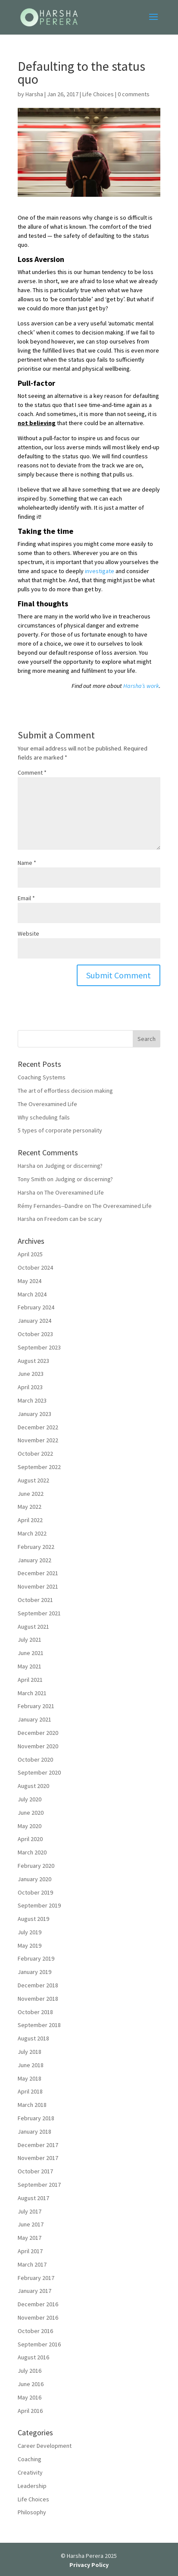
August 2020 (33, 1786)
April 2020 (30, 1839)
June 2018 (31, 2065)
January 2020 (34, 1879)
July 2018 (29, 2052)
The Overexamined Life (47, 1104)
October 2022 (35, 1453)
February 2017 (36, 2278)
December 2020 (38, 1733)
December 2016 (38, 2304)
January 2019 (34, 1972)
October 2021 (35, 1600)
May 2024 (29, 1281)
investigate (99, 571)
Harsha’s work (141, 686)
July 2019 (29, 1932)
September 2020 (39, 1772)
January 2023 (34, 1414)
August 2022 (33, 1480)
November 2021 (38, 1586)
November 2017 (38, 2158)
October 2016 (35, 2331)
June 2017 (31, 2224)
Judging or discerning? (73, 1166)
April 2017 (30, 2251)
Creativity (30, 2472)
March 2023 (32, 1400)
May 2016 (29, 2397)
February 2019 (36, 1958)
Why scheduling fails (44, 1117)
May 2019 (29, 1945)
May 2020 (29, 1826)
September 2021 (39, 1613)
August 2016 (33, 2357)
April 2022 (30, 1520)
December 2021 (38, 1573)
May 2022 (29, 1506)
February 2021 (36, 1706)
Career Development (45, 2446)
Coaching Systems (42, 1077)
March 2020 (32, 1852)
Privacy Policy (89, 2565)
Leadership (32, 2486)
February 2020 (36, 1866)
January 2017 (34, 2291)
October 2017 (35, 2171)
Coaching (29, 2459)
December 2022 (38, 1427)
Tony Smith (32, 1179)
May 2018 (29, 2078)
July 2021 (29, 1639)
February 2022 (36, 1547)
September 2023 (39, 1347)
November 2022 (38, 1440)
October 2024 (35, 1267)
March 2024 (32, 1294)
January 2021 (34, 1719)
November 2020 (38, 1746)
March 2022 (32, 1533)
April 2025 (30, 1254)
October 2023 (35, 1334)
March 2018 (32, 2105)
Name (27, 863)
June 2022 (31, 1494)
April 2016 (30, 2411)
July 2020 (29, 1799)
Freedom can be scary (73, 1219)
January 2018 (34, 2131)
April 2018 (30, 2091)
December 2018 (38, 1985)
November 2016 (38, 2317)
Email (26, 898)
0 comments (134, 94)
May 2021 (29, 1666)
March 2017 (32, 2264)
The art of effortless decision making (65, 1090)
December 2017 (38, 2145)
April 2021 (30, 1680)
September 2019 (39, 1905)
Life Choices (98, 94)
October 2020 (35, 1759)
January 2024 (34, 1320)
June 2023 (31, 1374)
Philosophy (32, 2512)
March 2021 (32, 1693)
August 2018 (33, 2038)
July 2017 (29, 2211)
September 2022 (39, 1467)
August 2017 (33, 2198)
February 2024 (36, 1307)
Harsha (34, 94)
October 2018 (35, 2012)
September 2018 (39, 2025)
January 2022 (34, 1560)
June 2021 (31, 1653)
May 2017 (29, 2238)
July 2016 (29, 2370)
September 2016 (39, 2344)
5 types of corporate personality (60, 1130)
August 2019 (33, 1919)
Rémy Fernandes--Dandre (50, 1206)
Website (28, 933)
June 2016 (31, 2384)
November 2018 (38, 1998)
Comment (32, 772)
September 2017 (39, 2184)
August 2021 (33, 1626)
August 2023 (33, 1361)
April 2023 (30, 1387)
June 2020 (31, 1812)
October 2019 (35, 1892)
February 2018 (36, 2118)
